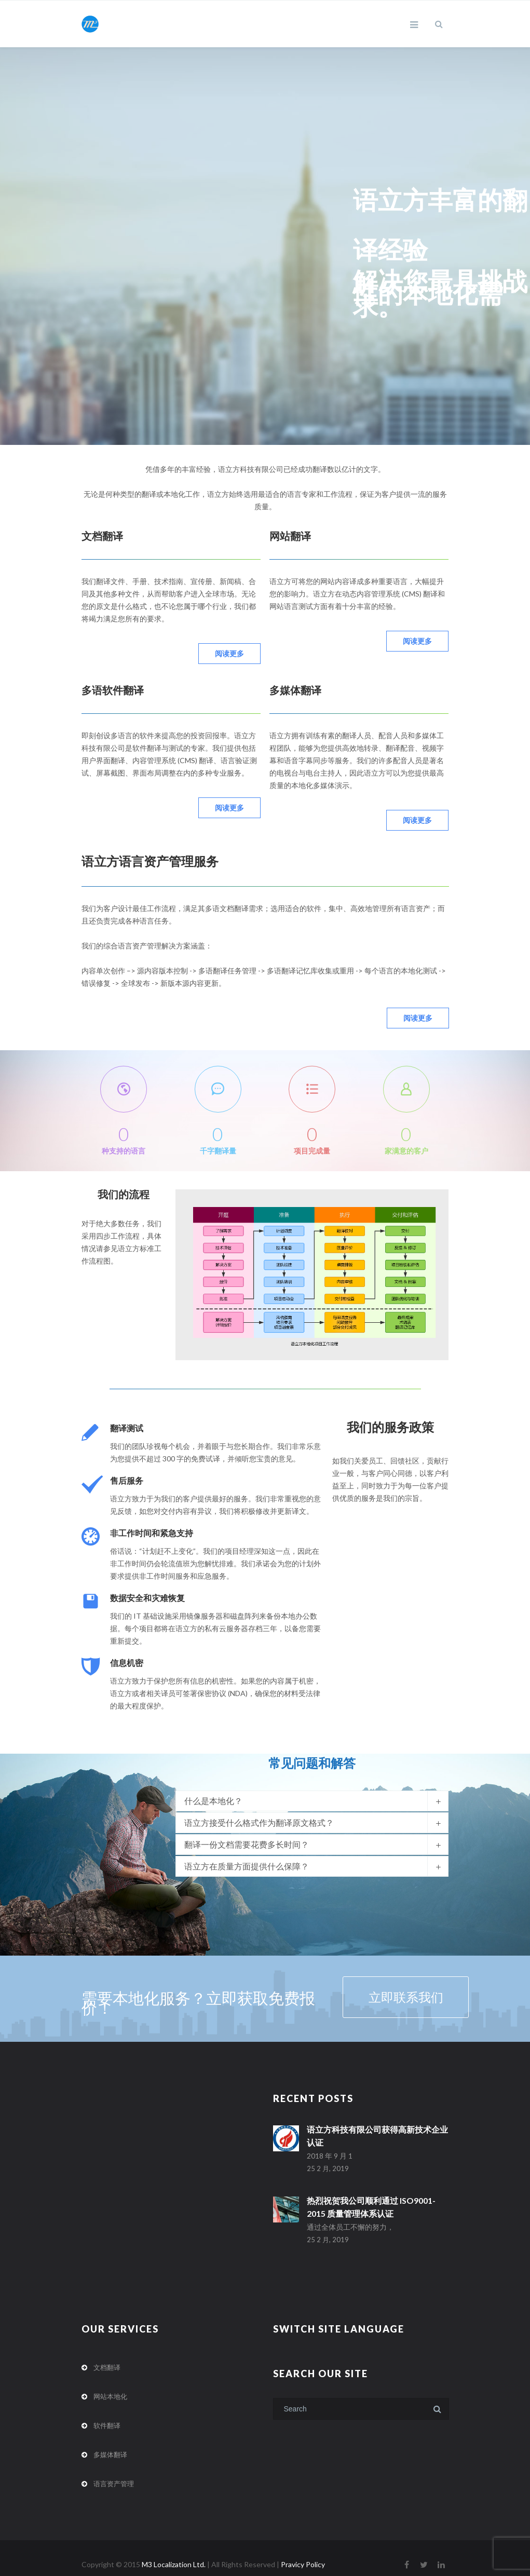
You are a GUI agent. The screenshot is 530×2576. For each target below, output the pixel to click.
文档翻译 (106, 2355)
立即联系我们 (378, 1987)
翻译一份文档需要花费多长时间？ (246, 1835)
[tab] (312, 1791)
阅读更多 (229, 653)
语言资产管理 (113, 2471)
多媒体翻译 (110, 2442)
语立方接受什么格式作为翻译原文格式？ (259, 1813)
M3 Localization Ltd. (174, 2551)
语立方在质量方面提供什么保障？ (246, 1857)
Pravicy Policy (303, 2551)
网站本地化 (110, 2384)
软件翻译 (106, 2413)
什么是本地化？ (213, 1791)
